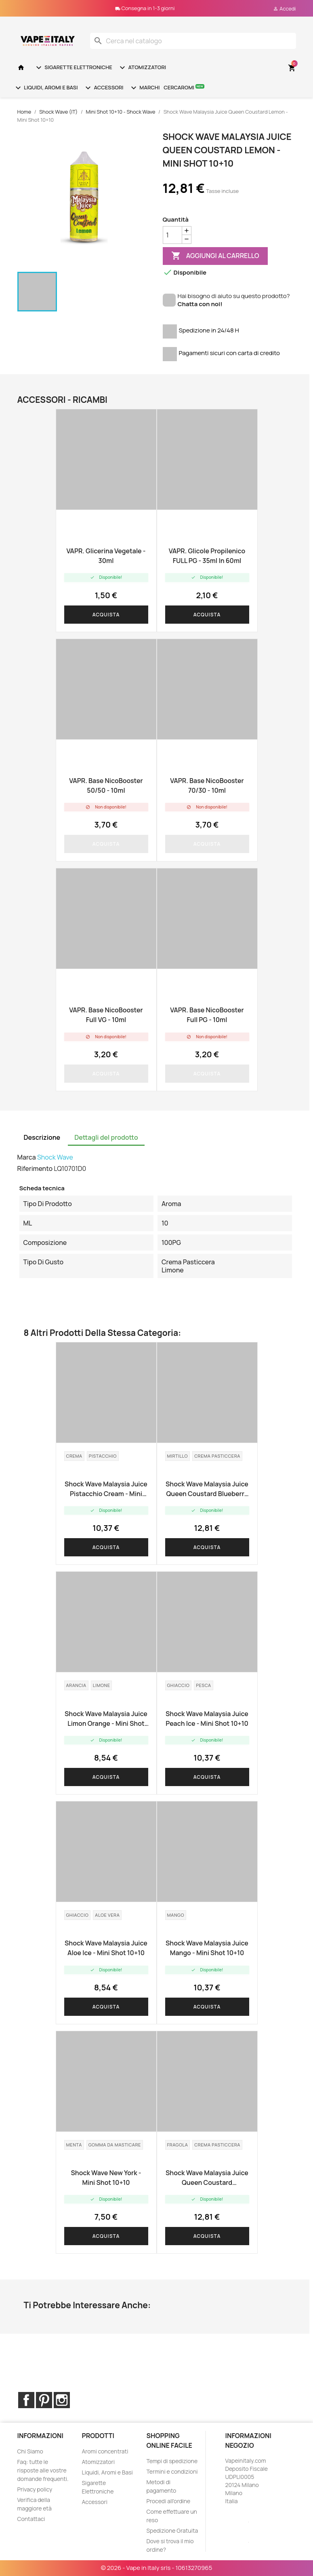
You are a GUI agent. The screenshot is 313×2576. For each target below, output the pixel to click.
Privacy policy (35, 2489)
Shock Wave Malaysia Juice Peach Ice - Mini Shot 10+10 (207, 1718)
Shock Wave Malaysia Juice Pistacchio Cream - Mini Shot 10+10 (106, 1489)
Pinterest (44, 2400)
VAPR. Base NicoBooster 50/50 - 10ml (106, 785)
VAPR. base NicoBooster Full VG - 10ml (106, 1014)
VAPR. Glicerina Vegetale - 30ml (105, 555)
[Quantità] (172, 235)
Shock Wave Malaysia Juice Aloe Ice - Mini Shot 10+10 (106, 1948)
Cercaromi (184, 87)
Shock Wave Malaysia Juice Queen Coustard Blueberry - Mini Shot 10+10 (207, 1489)
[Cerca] (193, 41)
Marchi (144, 88)
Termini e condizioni (171, 2471)
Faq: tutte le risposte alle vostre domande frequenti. (43, 2470)
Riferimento (35, 1168)
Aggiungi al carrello (215, 256)
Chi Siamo (30, 2451)
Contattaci (31, 2519)
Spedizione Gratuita (172, 2530)
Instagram (62, 2400)
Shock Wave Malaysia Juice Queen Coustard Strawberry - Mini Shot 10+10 (207, 2177)
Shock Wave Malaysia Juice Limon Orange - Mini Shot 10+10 (106, 1718)
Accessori (103, 88)
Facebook (26, 2400)
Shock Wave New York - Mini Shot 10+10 (106, 2177)
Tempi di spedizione (171, 2461)
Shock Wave (55, 1157)
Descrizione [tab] (42, 1137)
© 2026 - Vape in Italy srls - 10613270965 (156, 2567)
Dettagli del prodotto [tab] (106, 1137)
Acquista (106, 614)
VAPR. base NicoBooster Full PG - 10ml (207, 1014)
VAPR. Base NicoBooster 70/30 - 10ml (207, 785)
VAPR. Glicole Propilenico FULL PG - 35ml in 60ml (207, 555)
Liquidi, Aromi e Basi (45, 88)
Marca (26, 1157)
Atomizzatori (142, 67)
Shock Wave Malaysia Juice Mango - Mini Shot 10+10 (207, 1948)
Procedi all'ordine (168, 2501)
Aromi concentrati (105, 2451)
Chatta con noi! (200, 304)
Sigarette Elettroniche (73, 67)
